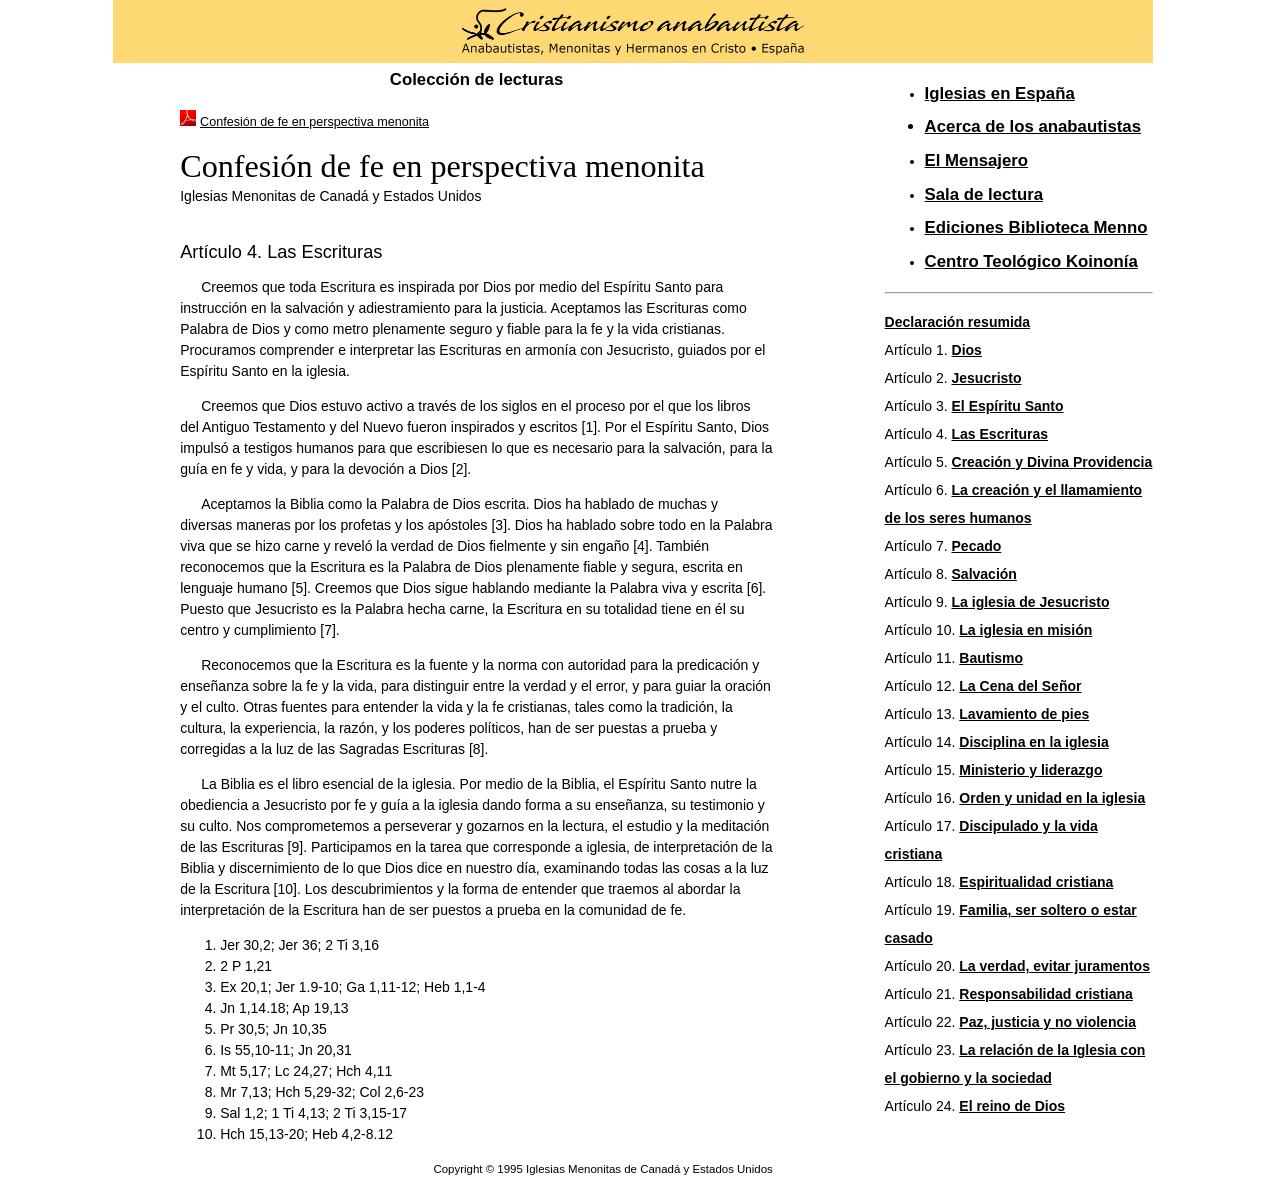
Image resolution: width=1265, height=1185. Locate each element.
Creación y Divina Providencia (1052, 462)
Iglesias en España (1000, 93)
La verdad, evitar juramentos (1054, 966)
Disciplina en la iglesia (1033, 742)
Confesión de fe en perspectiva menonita (314, 122)
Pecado (977, 546)
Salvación (984, 574)
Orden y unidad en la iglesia (1052, 798)
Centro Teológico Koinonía (1031, 261)
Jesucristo (987, 378)
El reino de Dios (1012, 1106)
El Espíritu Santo (1008, 406)
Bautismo (991, 658)
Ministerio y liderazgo (1030, 770)
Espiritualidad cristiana (1036, 882)
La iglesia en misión (1025, 630)
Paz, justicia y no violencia (1047, 1022)
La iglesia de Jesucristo (1031, 602)
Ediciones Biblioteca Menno (1036, 227)
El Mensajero (977, 160)
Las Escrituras (1000, 434)
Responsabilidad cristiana (1046, 994)
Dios (967, 350)
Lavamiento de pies (1024, 714)
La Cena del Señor (1020, 686)
